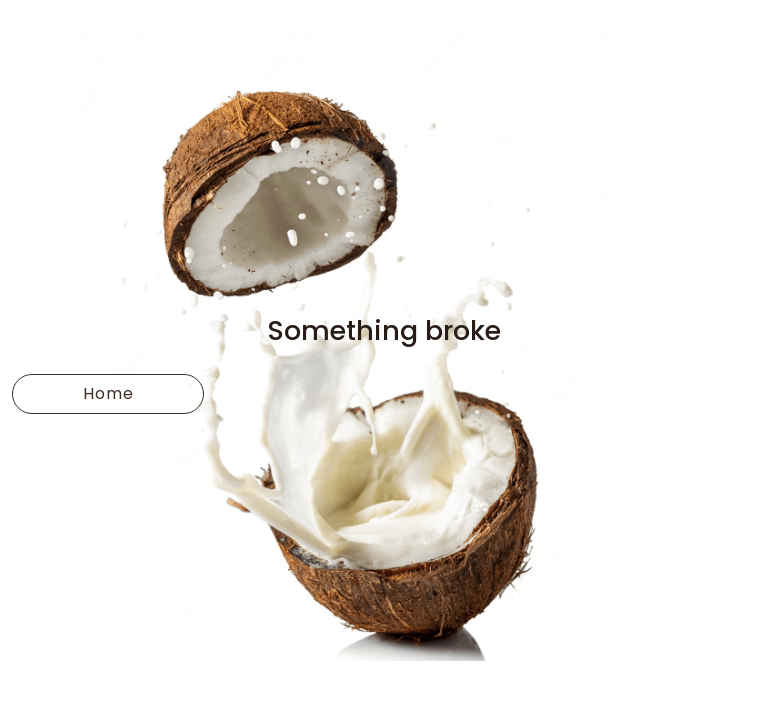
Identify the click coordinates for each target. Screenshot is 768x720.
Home (108, 393)
